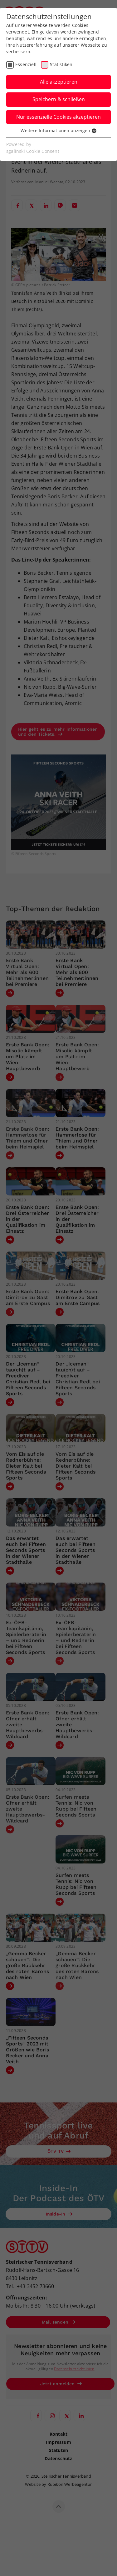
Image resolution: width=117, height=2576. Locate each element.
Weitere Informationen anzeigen (58, 130)
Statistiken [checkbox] (61, 64)
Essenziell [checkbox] (26, 64)
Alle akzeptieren (58, 81)
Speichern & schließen (58, 99)
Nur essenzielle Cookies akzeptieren (58, 116)
